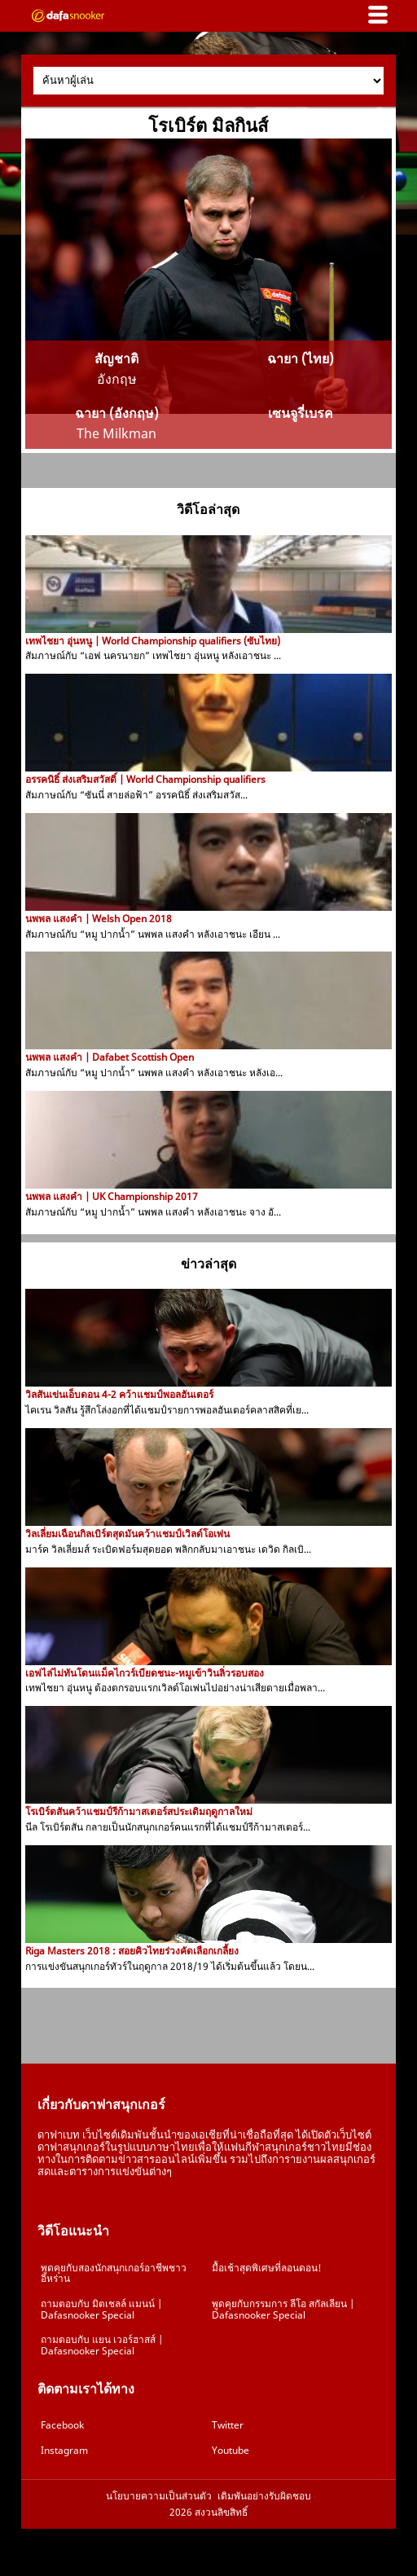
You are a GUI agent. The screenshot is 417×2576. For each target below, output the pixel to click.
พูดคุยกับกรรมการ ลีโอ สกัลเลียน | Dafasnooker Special (283, 2309)
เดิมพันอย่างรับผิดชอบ (264, 2496)
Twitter (228, 2425)
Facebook (62, 2425)
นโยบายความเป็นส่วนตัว (159, 2496)
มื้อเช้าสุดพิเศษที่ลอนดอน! (267, 2268)
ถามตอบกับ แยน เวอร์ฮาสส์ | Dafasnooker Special (102, 2345)
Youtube (230, 2450)
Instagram (64, 2450)
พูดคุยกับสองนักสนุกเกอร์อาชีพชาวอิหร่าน (114, 2273)
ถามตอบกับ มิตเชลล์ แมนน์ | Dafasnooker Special (101, 2309)
